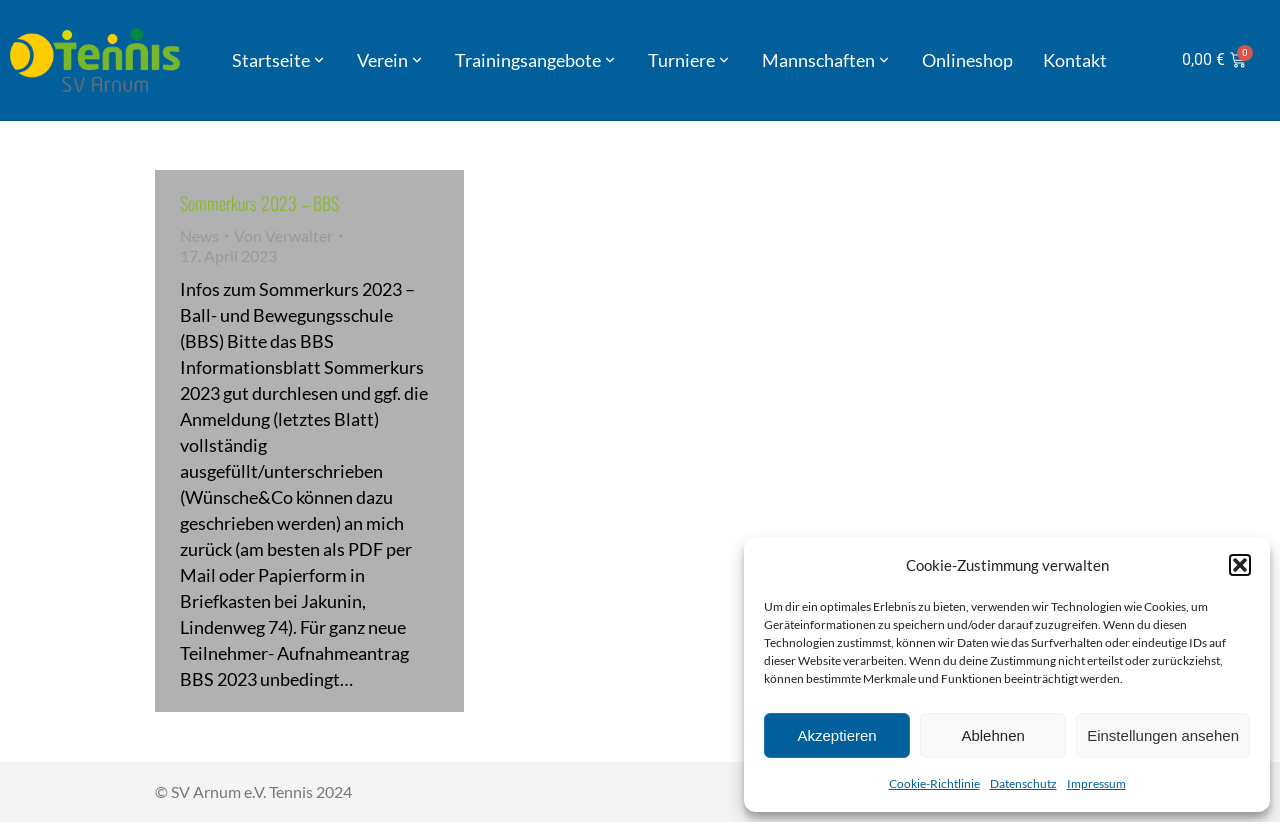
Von (283, 235)
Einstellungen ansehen (1163, 735)
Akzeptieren (836, 735)
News (199, 235)
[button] (1240, 565)
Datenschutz (1023, 783)
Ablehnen (992, 735)
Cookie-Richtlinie (934, 783)
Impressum (1096, 783)
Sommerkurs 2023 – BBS (259, 203)
